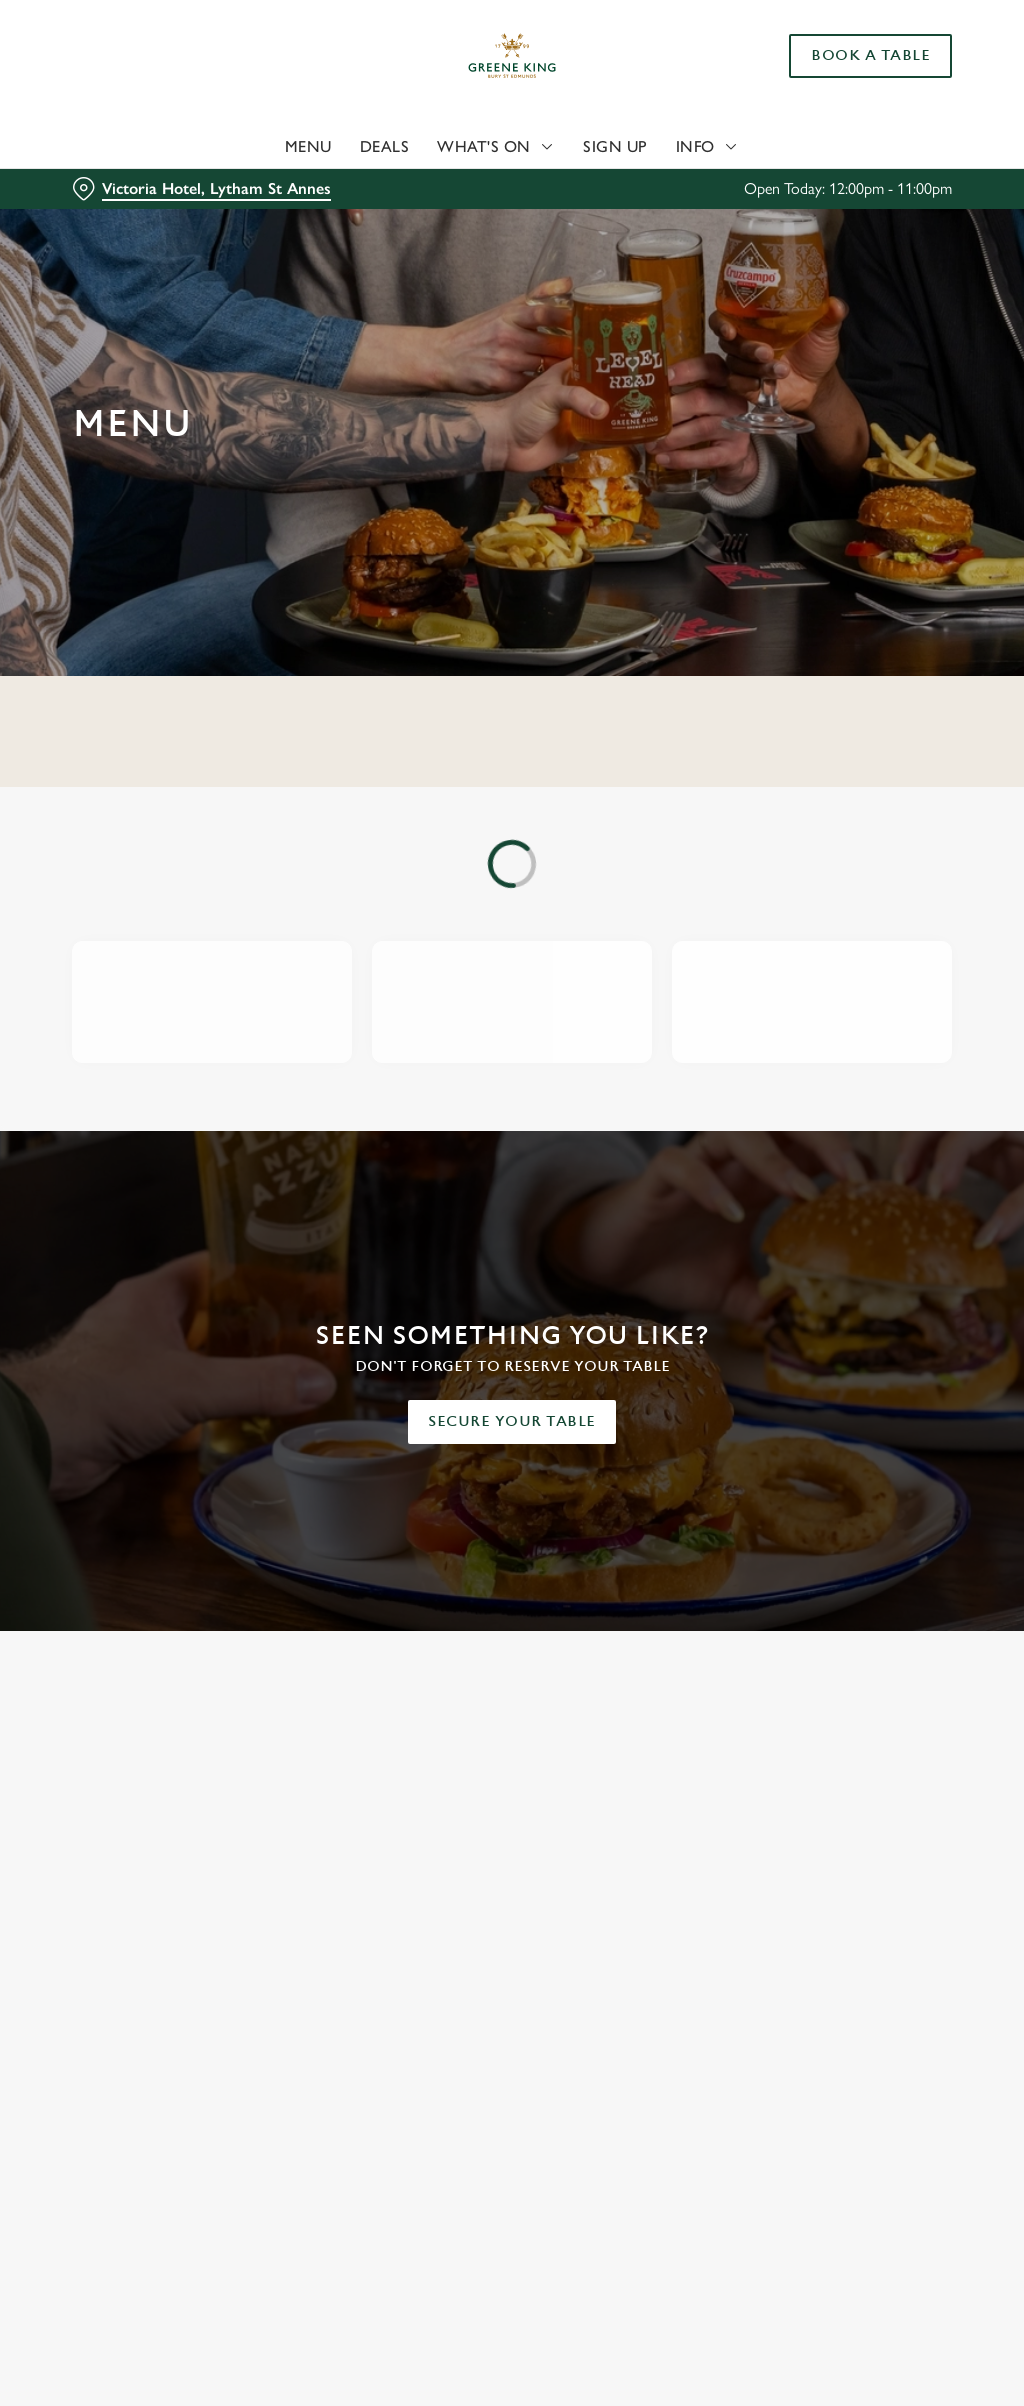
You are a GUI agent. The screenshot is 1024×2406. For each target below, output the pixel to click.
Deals (385, 146)
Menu (308, 146)
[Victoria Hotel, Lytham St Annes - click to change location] (201, 189)
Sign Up (615, 146)
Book (870, 56)
